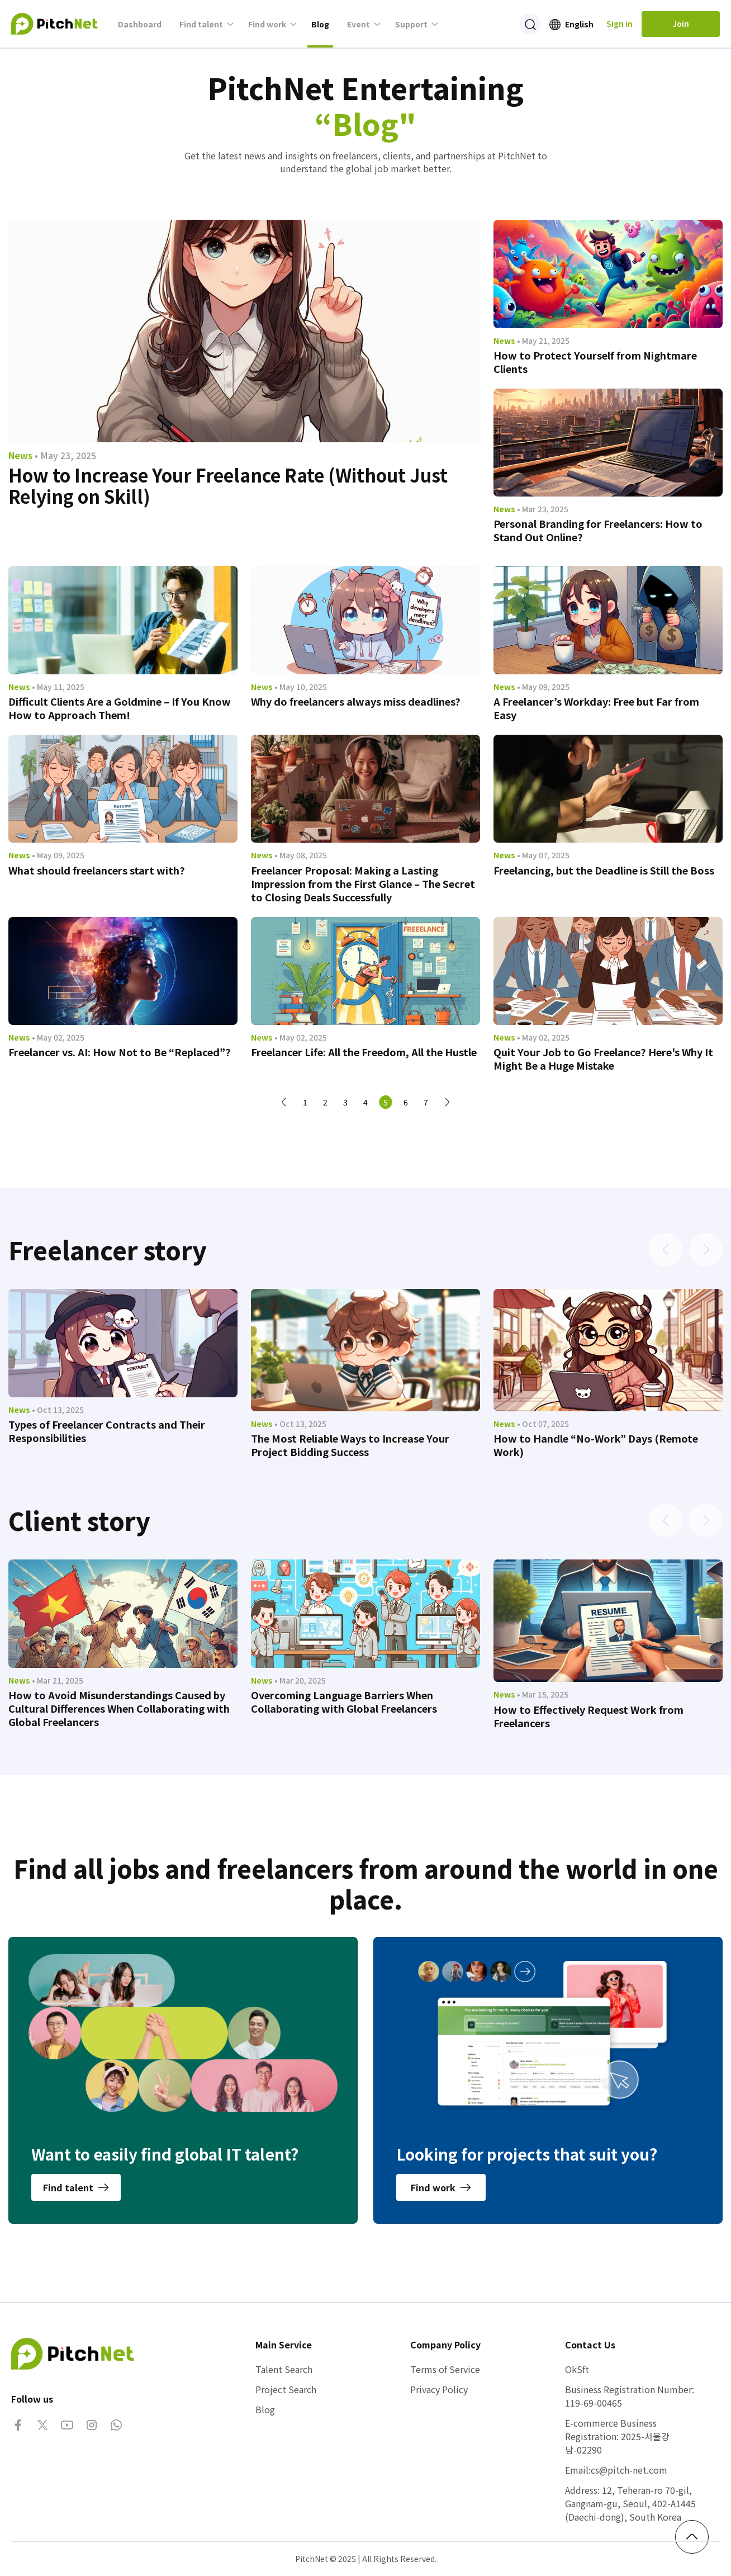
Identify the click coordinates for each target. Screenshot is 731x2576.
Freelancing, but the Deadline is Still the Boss (603, 870)
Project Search (285, 2389)
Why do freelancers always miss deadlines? (356, 701)
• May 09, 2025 (543, 686)
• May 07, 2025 (543, 855)
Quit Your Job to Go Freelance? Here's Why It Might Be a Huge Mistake (603, 1058)
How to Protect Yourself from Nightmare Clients (595, 362)
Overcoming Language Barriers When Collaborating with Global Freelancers (344, 1701)
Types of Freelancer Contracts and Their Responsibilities (106, 1431)
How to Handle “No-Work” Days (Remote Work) (595, 1445)
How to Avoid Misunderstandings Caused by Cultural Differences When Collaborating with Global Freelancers (119, 1708)
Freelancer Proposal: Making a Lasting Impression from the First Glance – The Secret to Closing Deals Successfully (363, 883)
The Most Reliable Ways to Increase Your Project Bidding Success (350, 1445)
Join (680, 23)
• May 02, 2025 (58, 1037)
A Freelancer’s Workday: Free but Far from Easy (596, 708)
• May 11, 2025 (58, 686)
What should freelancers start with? (96, 870)
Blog (320, 24)
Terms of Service (445, 2369)
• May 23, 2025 (65, 455)
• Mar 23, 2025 (542, 508)
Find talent (201, 24)
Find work (267, 24)
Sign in (619, 23)
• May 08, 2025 (300, 855)
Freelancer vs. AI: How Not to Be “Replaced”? (119, 1051)
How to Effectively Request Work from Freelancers (588, 1716)
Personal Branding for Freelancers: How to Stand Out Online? (597, 530)
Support (411, 24)
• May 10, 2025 (300, 686)
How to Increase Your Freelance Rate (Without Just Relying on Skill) (228, 485)
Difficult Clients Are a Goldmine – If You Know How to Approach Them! (119, 708)
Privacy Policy (439, 2389)
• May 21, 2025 (543, 340)
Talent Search (283, 2369)
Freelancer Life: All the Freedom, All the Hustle (364, 1051)
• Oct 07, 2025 (543, 1423)
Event (358, 24)
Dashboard (140, 24)
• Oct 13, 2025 (58, 1409)
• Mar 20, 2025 (300, 1680)
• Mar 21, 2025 (57, 1680)
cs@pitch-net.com (629, 2469)
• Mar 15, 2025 (542, 1694)
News (20, 455)
